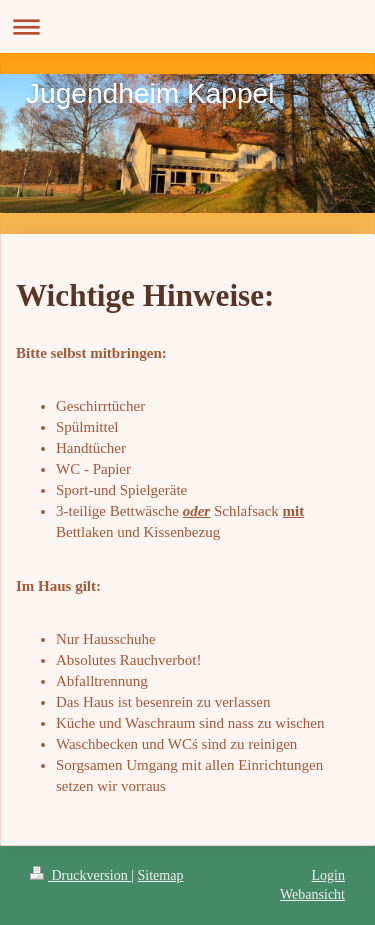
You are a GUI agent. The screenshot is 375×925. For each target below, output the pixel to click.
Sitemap (161, 875)
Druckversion (80, 875)
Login (328, 875)
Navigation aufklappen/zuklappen (187, 26)
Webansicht (312, 894)
